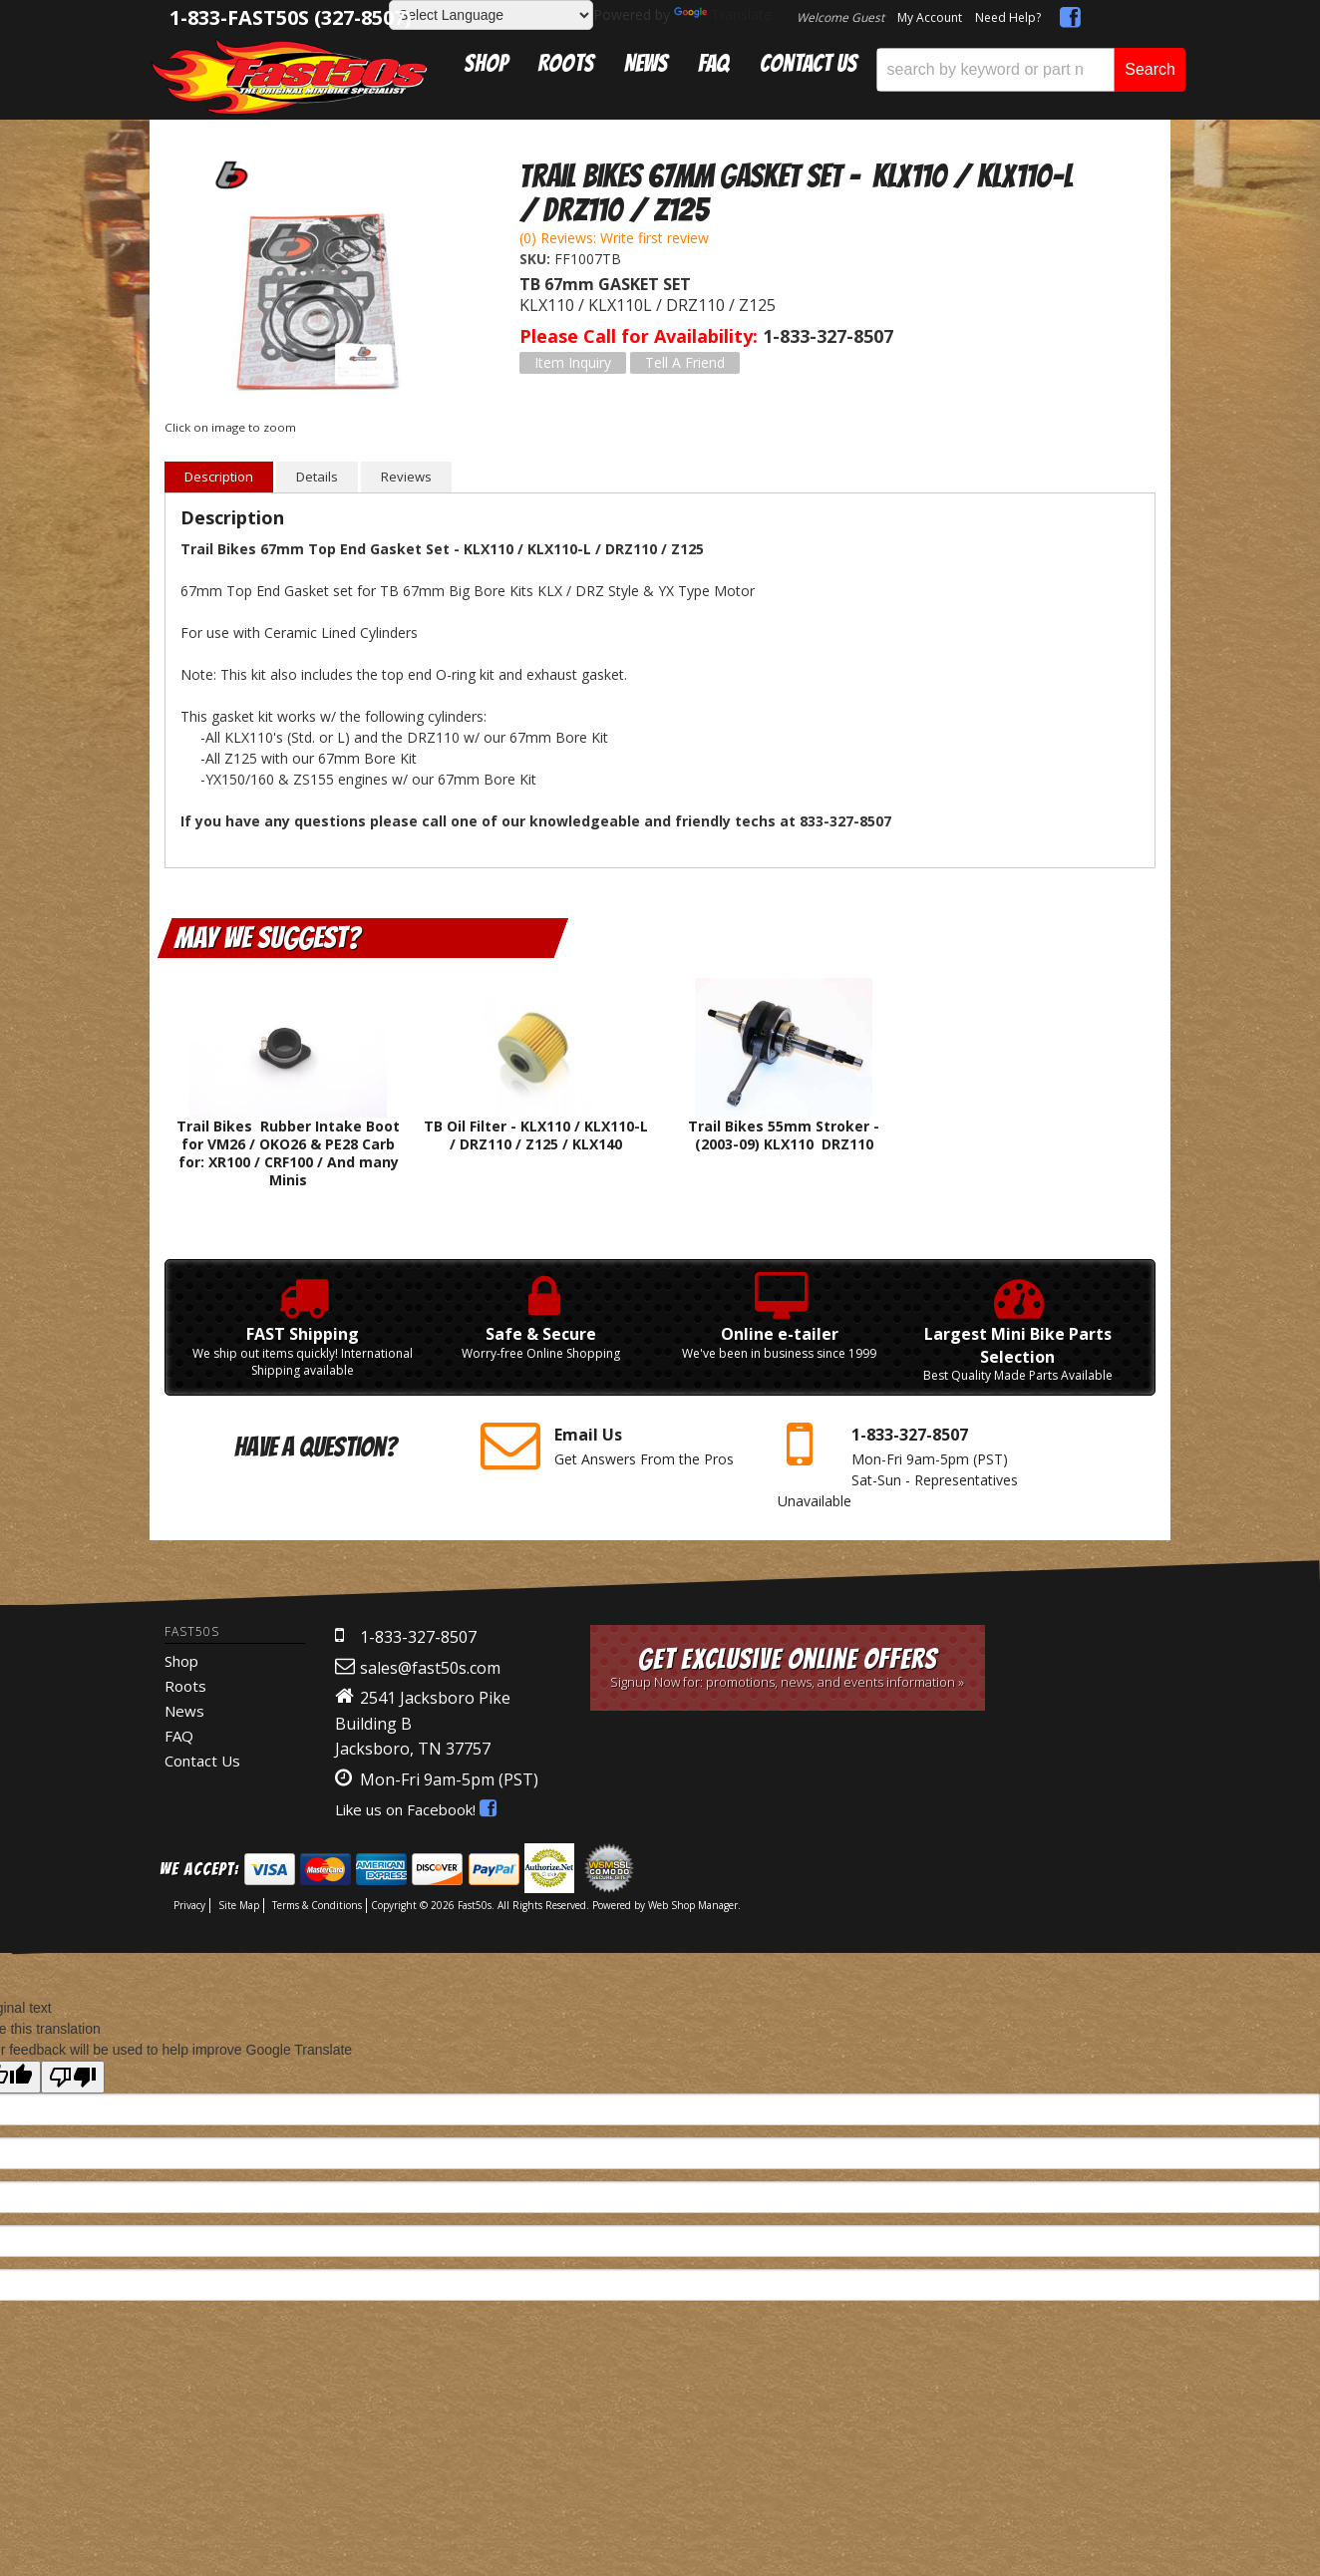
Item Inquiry (572, 362)
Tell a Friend (685, 362)
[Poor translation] (73, 2077)
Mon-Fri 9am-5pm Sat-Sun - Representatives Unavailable (911, 1463)
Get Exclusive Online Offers (788, 1667)
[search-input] (995, 70)
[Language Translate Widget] (491, 15)
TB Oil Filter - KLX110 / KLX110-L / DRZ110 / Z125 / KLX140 (536, 1135)
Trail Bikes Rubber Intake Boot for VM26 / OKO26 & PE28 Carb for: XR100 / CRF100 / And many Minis (288, 1153)
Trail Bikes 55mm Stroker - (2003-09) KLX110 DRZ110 (783, 1135)
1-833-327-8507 (418, 1637)
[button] (1030, 70)
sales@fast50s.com (430, 1668)
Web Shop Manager (693, 1905)
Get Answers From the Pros (614, 1445)
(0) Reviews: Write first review (614, 237)
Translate (723, 14)
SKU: (536, 258)
